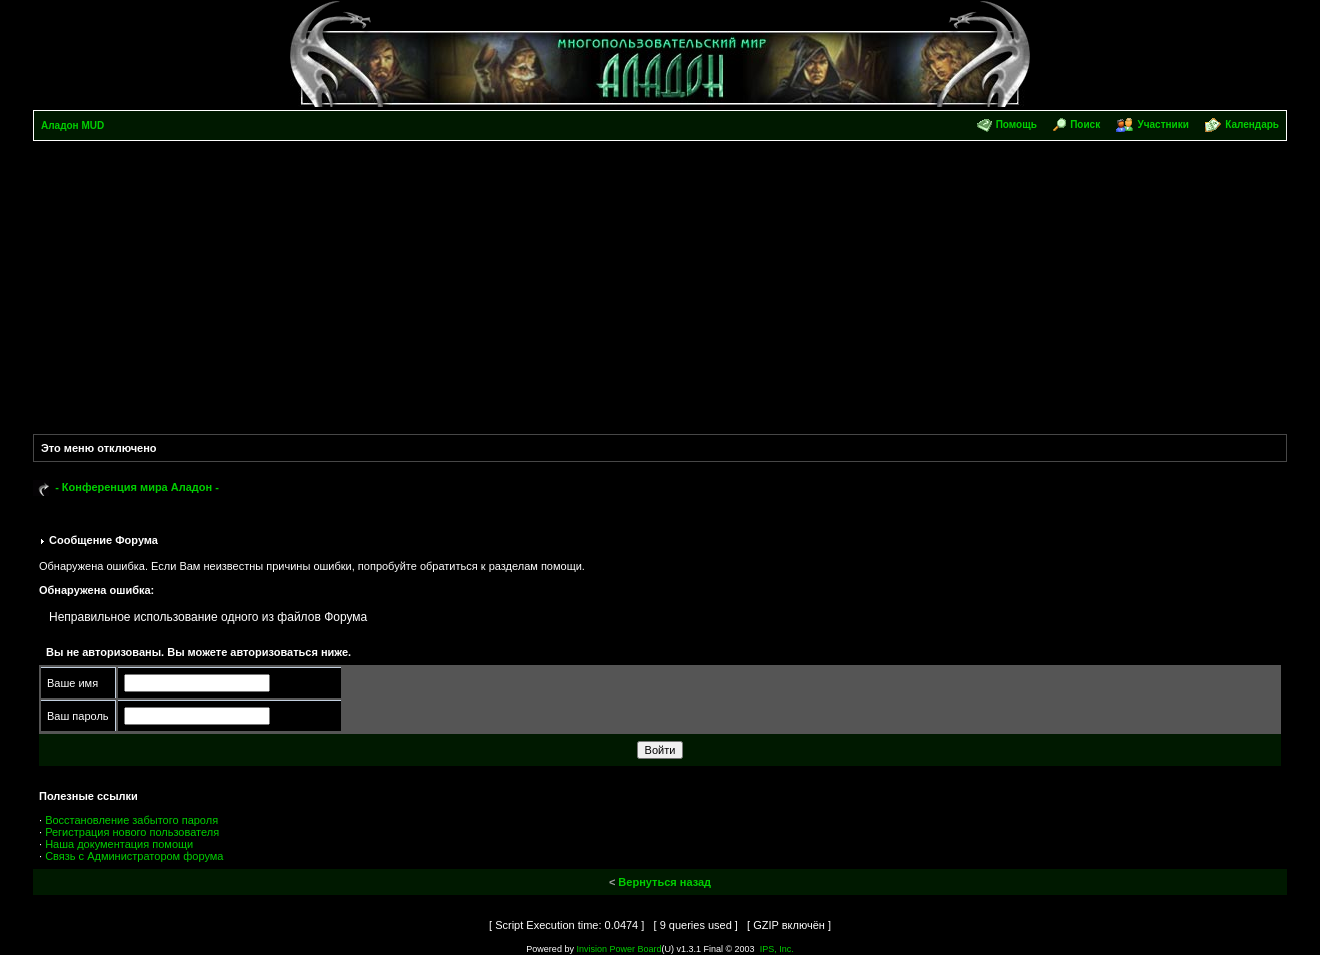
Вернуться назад (664, 882)
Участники (1162, 124)
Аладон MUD (72, 125)
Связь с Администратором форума (134, 856)
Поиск (1085, 124)
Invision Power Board (618, 949)
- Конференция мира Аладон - (137, 487)
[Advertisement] (660, 291)
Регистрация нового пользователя (132, 832)
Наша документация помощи (119, 844)
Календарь (1252, 124)
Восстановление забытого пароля (131, 820)
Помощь (1016, 124)
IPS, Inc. (777, 949)
